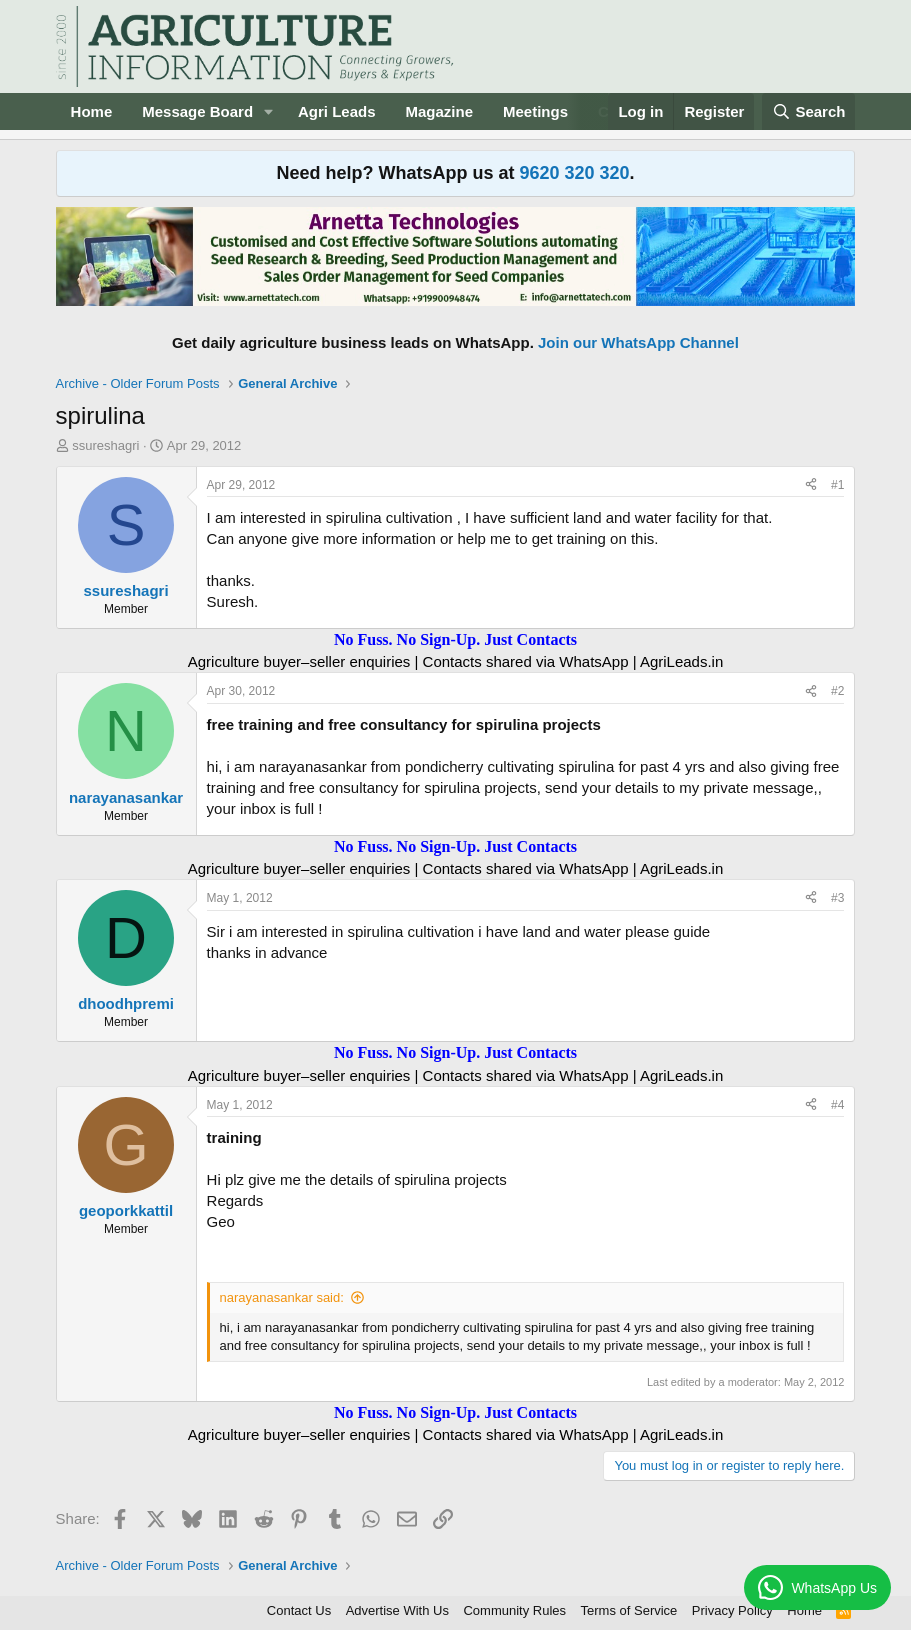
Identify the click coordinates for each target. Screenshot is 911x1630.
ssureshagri (105, 445)
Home (92, 111)
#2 (837, 691)
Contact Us (299, 1610)
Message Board (197, 111)
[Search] (809, 111)
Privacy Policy (732, 1610)
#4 (837, 1105)
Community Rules (514, 1610)
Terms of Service (629, 1610)
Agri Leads (337, 111)
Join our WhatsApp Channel (638, 342)
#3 (837, 898)
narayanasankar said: (282, 1297)
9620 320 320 (574, 173)
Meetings (535, 111)
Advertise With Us (397, 1610)
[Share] (811, 485)
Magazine (440, 111)
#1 (837, 485)
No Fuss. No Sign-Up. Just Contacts (455, 639)
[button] (269, 111)
